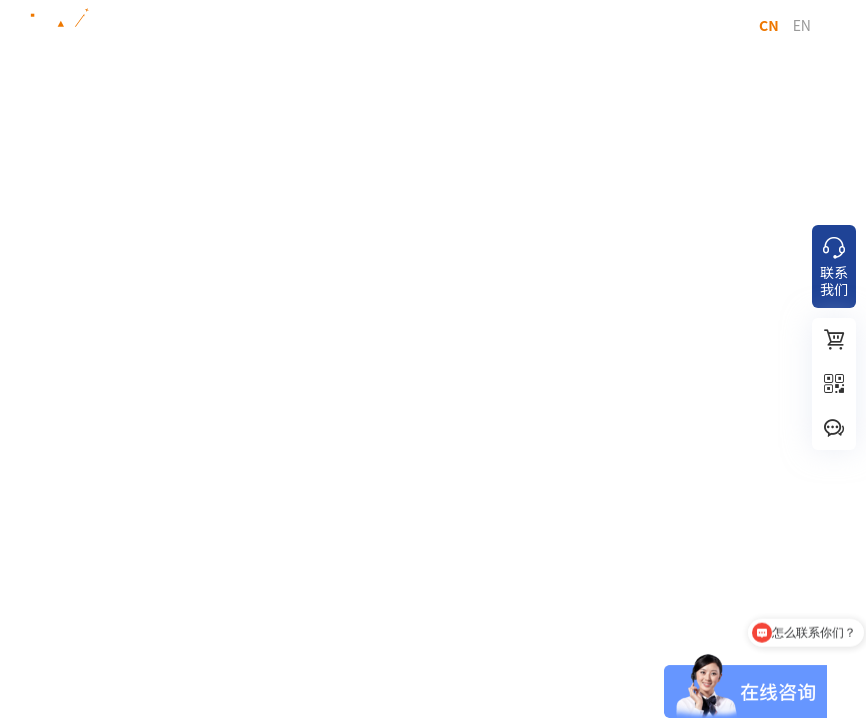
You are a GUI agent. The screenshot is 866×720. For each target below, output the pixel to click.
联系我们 (834, 267)
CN (769, 25)
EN (802, 25)
